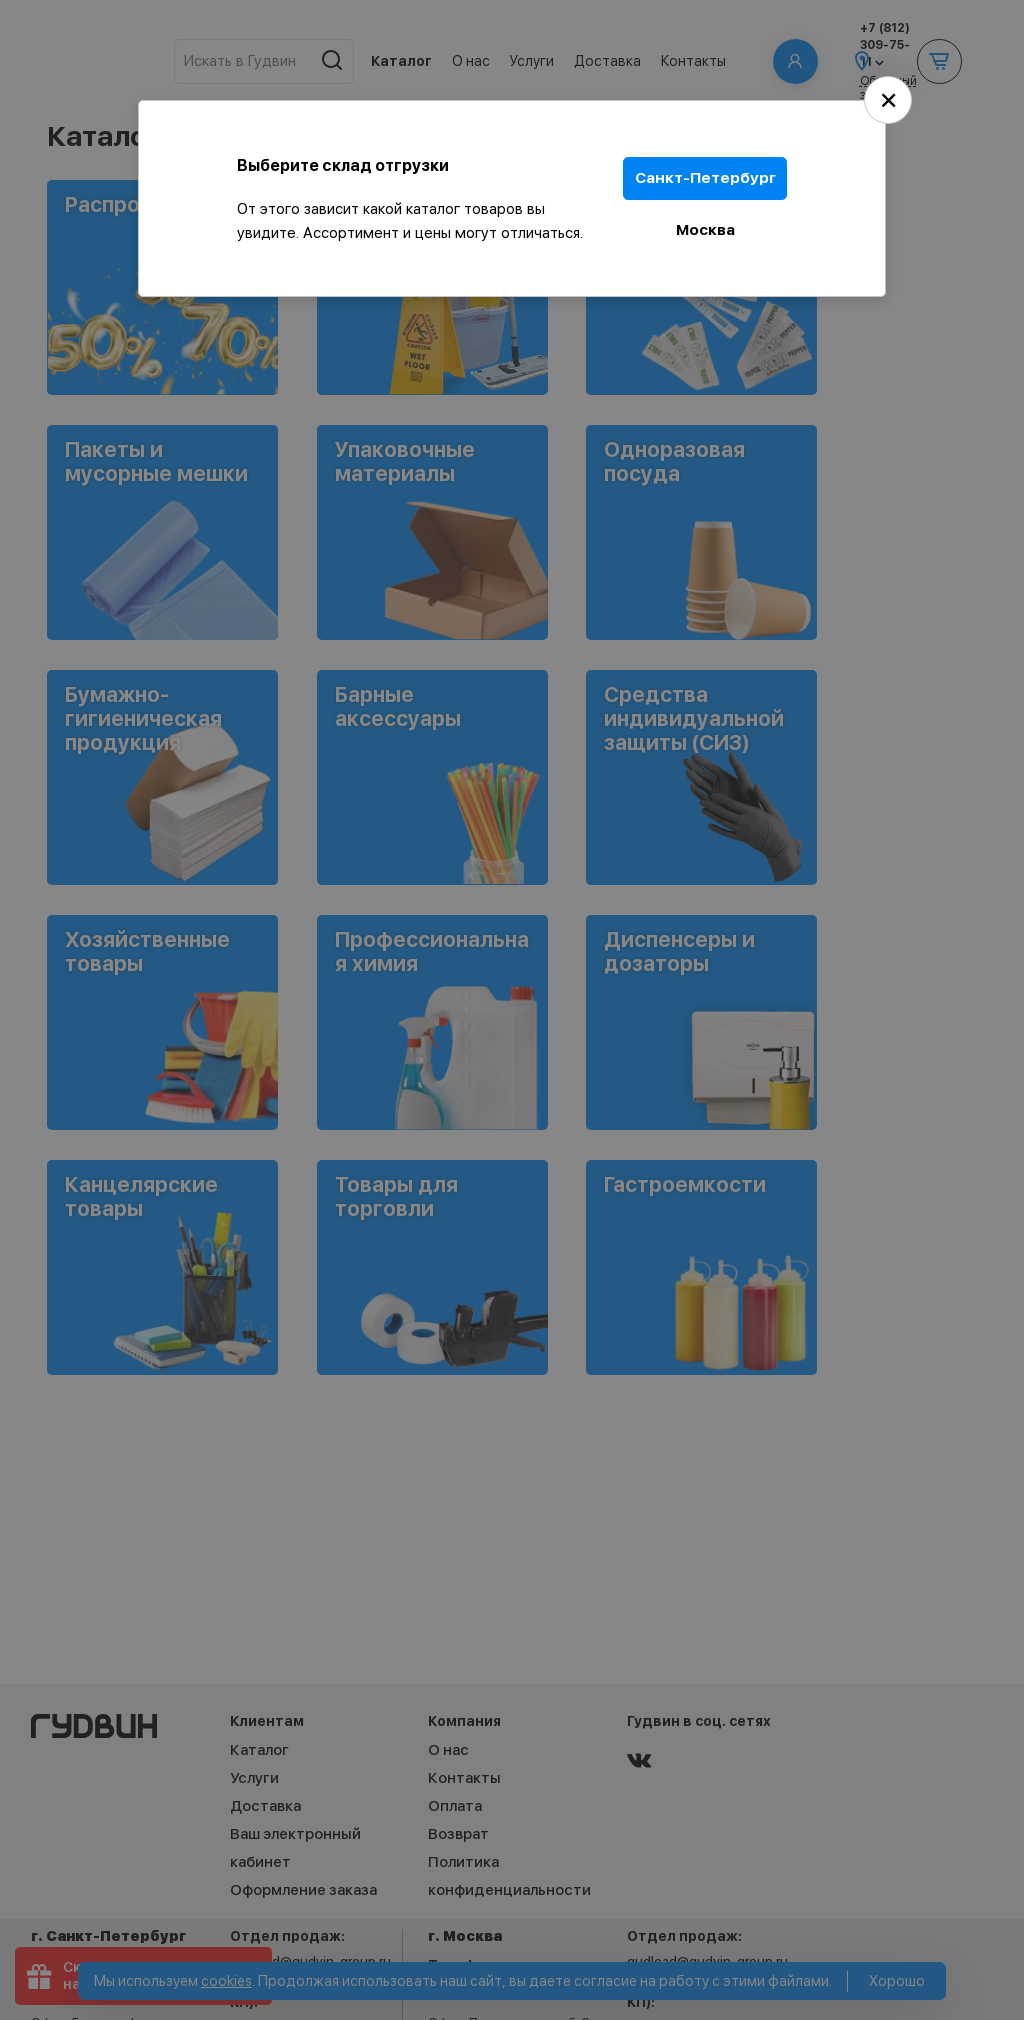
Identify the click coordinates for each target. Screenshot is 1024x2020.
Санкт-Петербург (706, 178)
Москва (706, 228)
